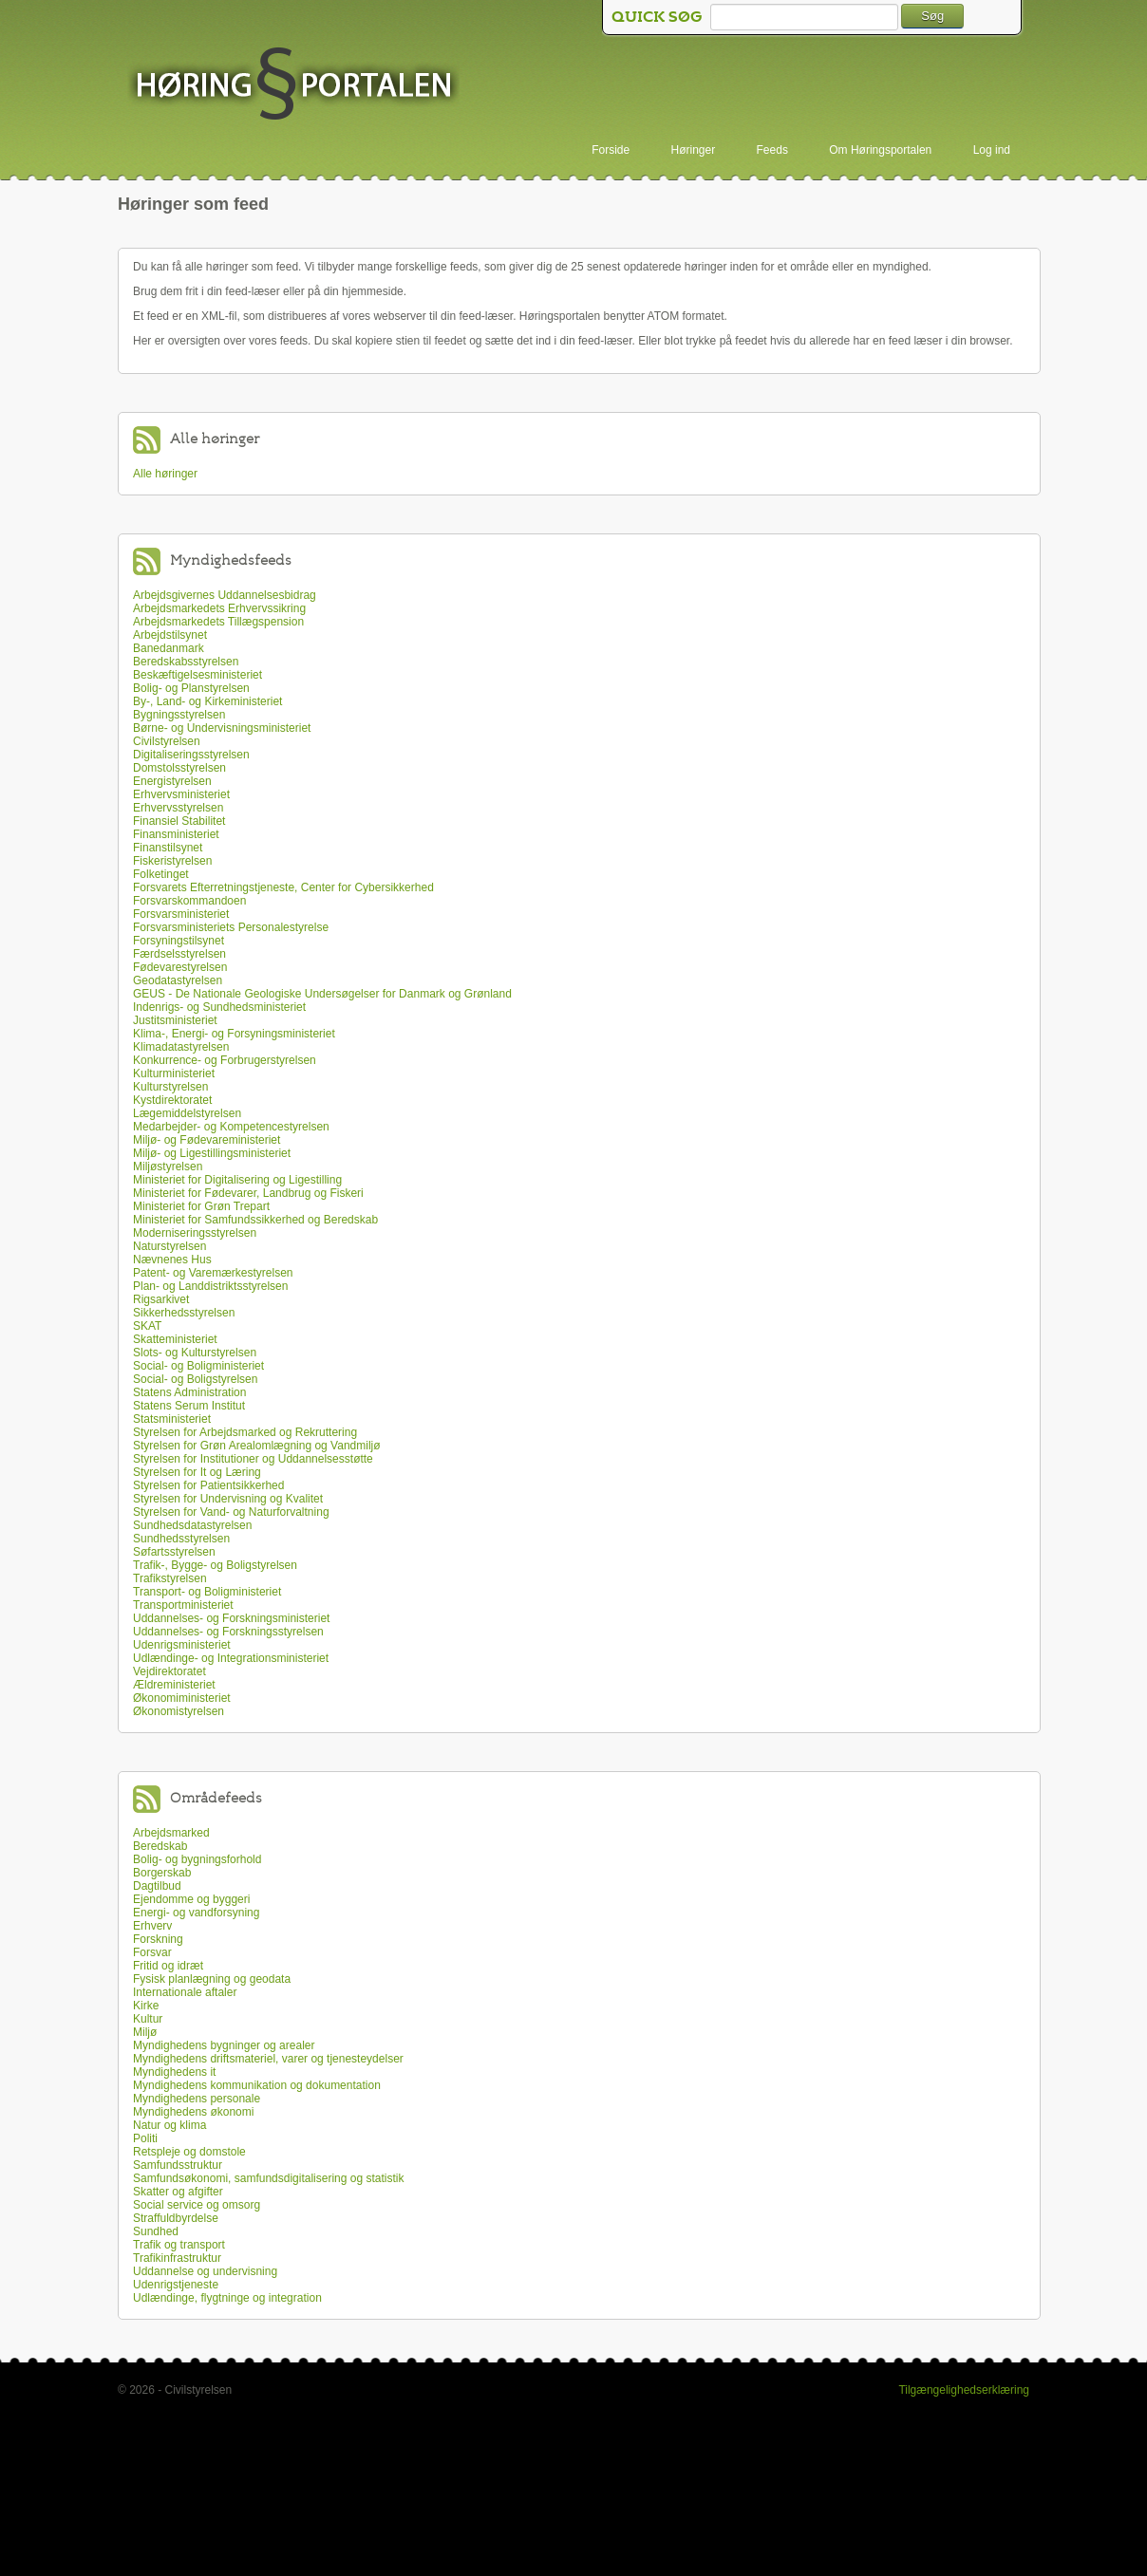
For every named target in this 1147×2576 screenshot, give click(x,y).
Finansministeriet (176, 834)
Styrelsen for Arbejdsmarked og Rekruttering (245, 1432)
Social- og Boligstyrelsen (195, 1379)
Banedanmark (168, 648)
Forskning (158, 1939)
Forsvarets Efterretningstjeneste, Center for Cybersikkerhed (283, 887)
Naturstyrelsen (169, 1246)
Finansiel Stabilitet (179, 821)
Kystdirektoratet (172, 1100)
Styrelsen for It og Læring (197, 1472)
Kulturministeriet (174, 1073)
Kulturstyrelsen (170, 1086)
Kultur (147, 2018)
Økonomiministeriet (182, 1698)
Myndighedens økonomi (193, 2112)
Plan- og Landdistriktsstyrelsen (210, 1286)
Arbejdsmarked (171, 1832)
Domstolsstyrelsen (179, 768)
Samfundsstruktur (177, 2165)
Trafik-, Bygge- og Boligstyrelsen (215, 1565)
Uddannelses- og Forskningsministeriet (231, 1618)
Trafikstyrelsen (170, 1578)
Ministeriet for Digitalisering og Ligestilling (237, 1179)
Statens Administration (189, 1392)
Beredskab (160, 1846)
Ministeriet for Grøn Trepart (201, 1206)
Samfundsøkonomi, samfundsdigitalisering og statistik (268, 2178)
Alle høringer (165, 473)
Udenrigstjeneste (175, 2284)
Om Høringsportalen (880, 150)
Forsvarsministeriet (181, 914)
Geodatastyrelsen (177, 980)
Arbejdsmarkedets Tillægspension (218, 621)
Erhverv (152, 1925)
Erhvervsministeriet (181, 794)
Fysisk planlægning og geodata (212, 1979)
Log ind (991, 150)
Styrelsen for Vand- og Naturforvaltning (231, 1512)
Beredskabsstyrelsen (185, 661)
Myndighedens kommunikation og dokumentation (257, 2085)
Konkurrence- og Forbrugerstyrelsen (224, 1060)
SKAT (147, 1326)
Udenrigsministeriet (182, 1645)
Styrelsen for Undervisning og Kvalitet (228, 1498)
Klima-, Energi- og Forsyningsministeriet (234, 1033)
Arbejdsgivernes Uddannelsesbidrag (224, 595)
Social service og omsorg (196, 2205)
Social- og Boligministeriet (198, 1365)
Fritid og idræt (168, 1965)
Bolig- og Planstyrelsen (191, 688)
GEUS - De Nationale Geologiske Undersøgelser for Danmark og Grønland (322, 993)
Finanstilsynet (167, 847)
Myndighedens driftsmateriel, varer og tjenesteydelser (268, 2058)
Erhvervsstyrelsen (178, 807)
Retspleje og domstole (189, 2151)
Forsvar (152, 1952)
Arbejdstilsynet (170, 635)
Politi (145, 2138)
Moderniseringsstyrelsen (194, 1233)
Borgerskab (162, 1872)
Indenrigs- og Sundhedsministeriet (219, 1007)
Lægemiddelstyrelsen (187, 1113)
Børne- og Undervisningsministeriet (221, 728)
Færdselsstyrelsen (179, 954)
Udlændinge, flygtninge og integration (227, 2298)
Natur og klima (169, 2125)
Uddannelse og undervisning (205, 2271)
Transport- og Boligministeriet (207, 1591)
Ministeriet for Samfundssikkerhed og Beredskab (255, 1219)
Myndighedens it (174, 2072)
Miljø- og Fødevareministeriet (206, 1140)
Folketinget (161, 874)
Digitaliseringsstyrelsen (191, 754)
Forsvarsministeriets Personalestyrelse (231, 927)
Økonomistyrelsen (178, 1711)
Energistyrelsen (172, 781)
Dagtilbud (157, 1886)
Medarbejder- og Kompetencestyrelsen (231, 1126)
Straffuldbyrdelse (175, 2218)
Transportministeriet (183, 1605)
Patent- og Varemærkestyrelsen (213, 1272)
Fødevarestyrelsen (180, 967)
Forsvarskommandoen (189, 900)
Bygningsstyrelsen (179, 714)
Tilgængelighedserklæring (963, 2390)
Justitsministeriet (175, 1020)
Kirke (146, 2005)
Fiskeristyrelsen (172, 861)
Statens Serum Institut (189, 1405)
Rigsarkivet (161, 1299)
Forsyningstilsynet (178, 940)
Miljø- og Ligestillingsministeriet (212, 1153)
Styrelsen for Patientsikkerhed (208, 1485)
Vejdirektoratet (169, 1671)
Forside (611, 150)
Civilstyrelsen (166, 741)
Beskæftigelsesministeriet (197, 674)
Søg (932, 16)
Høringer (693, 150)
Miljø (145, 2032)
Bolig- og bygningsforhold (197, 1859)
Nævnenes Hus (172, 1259)
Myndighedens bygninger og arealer (223, 2045)
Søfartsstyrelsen (174, 1552)
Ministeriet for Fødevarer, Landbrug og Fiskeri (248, 1193)
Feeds (772, 150)
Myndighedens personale (196, 2098)
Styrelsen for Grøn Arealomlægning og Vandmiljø (257, 1445)
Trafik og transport (179, 2244)
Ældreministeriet (174, 1684)
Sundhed (156, 2231)
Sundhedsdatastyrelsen (192, 1525)
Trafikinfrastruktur (177, 2258)
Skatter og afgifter (178, 2191)
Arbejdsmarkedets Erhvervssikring (219, 608)
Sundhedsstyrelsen (181, 1538)
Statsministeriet (172, 1419)
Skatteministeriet (175, 1339)
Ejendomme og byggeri (191, 1899)
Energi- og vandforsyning (196, 1912)
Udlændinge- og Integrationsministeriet (231, 1658)
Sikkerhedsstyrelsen (184, 1312)
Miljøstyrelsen (167, 1166)
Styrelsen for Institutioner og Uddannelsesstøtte (253, 1458)
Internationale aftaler (184, 1992)
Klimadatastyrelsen (181, 1047)
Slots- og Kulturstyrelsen (194, 1352)
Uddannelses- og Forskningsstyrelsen (228, 1631)
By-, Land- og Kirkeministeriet (207, 701)
